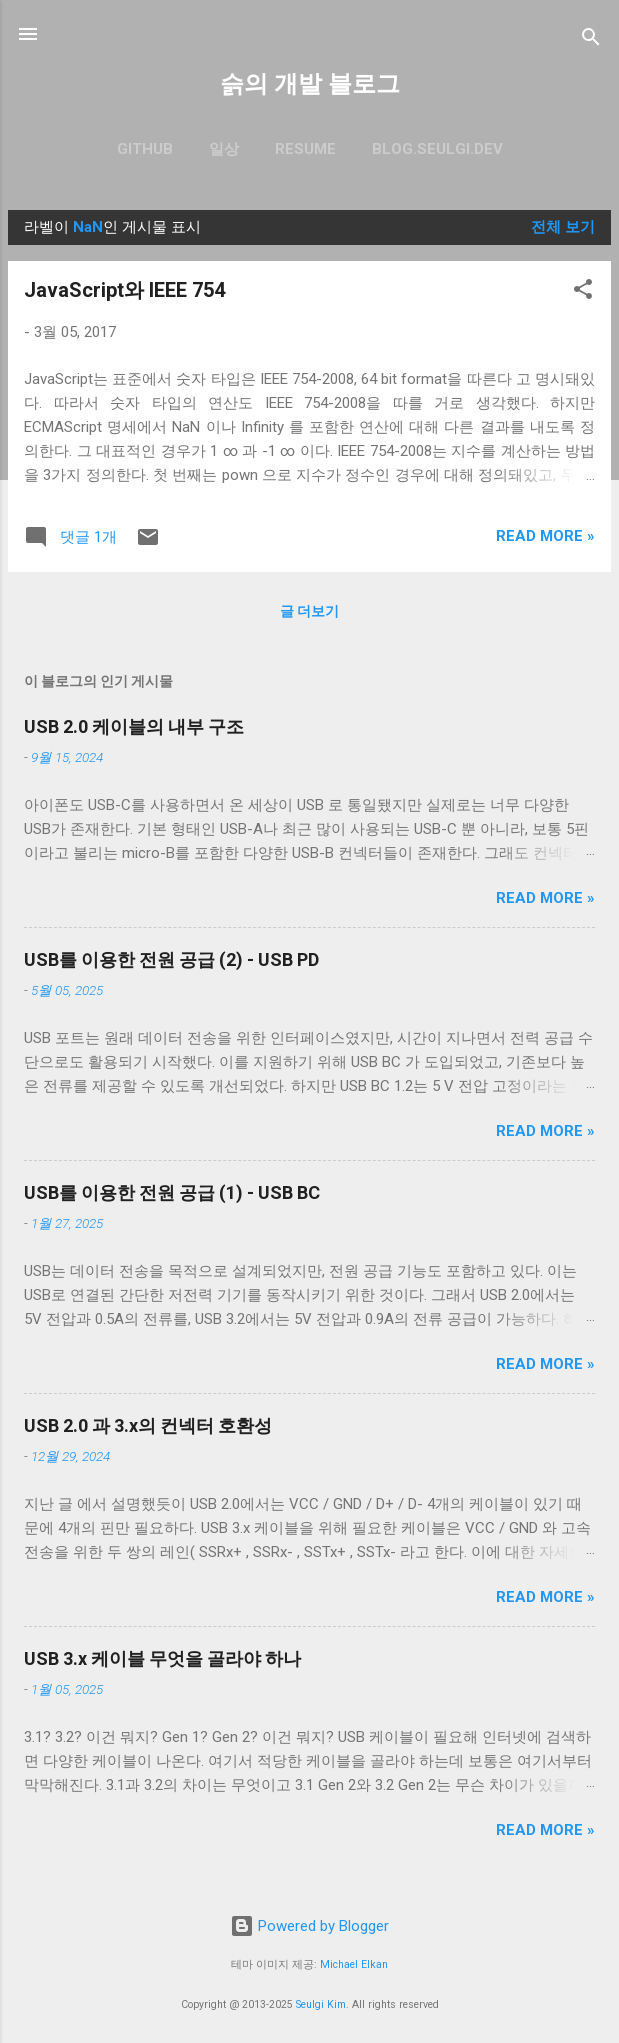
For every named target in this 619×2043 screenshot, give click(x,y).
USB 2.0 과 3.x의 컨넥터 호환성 (148, 1425)
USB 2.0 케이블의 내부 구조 (134, 726)
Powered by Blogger (309, 1926)
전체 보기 (563, 227)
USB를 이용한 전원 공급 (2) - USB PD (171, 959)
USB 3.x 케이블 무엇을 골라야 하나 (162, 1658)
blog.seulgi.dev (437, 149)
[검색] (591, 40)
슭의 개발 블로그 (310, 84)
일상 (224, 149)
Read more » (545, 536)
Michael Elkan (354, 1964)
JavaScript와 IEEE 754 (124, 290)
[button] (583, 292)
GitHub (145, 149)
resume (305, 149)
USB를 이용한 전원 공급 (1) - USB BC (172, 1192)
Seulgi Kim (321, 2004)
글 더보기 (309, 611)
